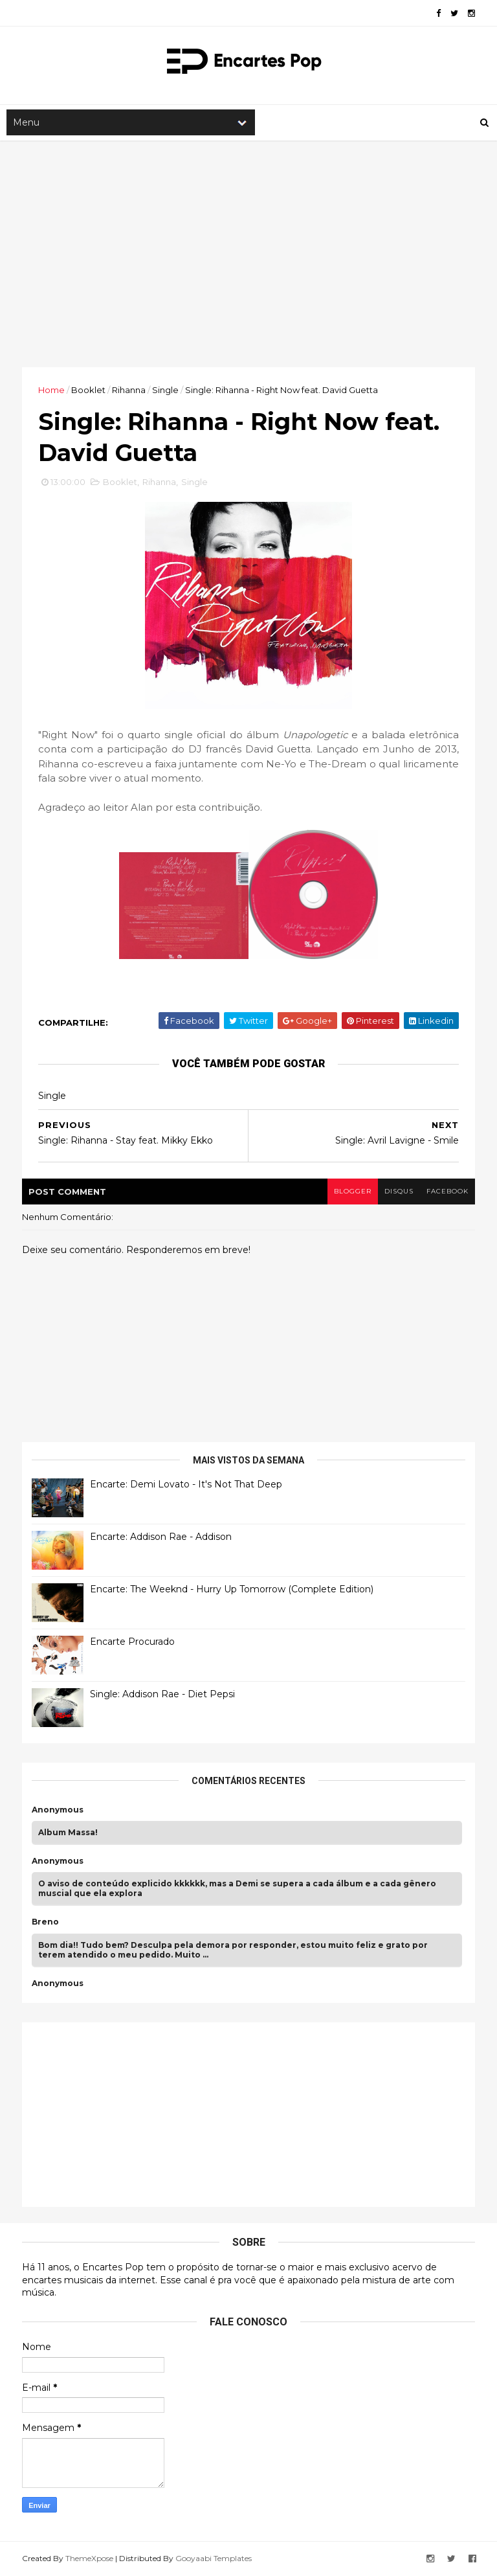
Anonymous (57, 1809)
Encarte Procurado (132, 1641)
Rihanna (129, 390)
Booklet (88, 390)
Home (51, 390)
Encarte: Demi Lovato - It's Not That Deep (186, 1484)
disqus (399, 1191)
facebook (447, 1191)
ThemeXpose (89, 2558)
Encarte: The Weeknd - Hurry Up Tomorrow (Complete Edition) (231, 1589)
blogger (352, 1191)
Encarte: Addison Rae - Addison (161, 1536)
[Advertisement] (248, 254)
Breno (45, 1921)
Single (165, 390)
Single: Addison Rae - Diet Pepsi (162, 1694)
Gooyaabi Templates (213, 2558)
